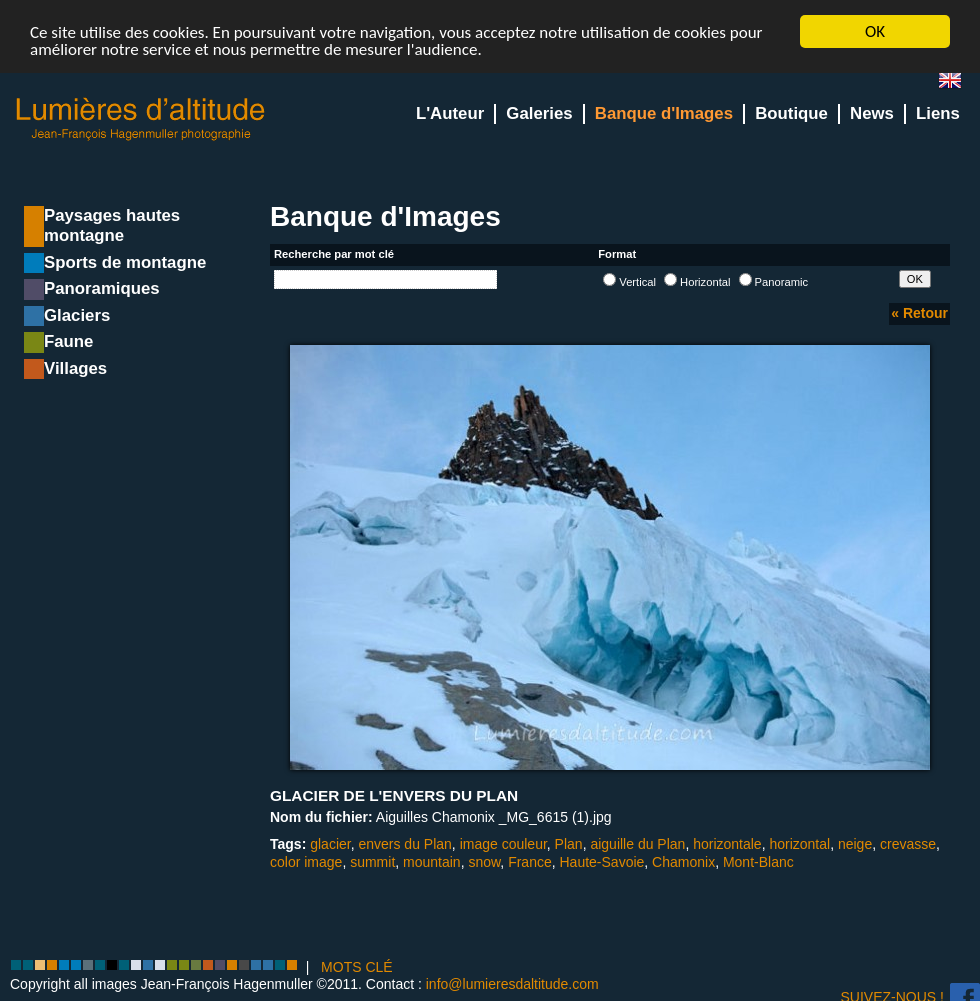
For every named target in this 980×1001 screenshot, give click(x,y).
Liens (938, 113)
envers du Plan (404, 844)
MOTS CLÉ (357, 967)
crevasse (908, 844)
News (872, 113)
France (530, 861)
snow (484, 861)
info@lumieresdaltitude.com (512, 984)
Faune (68, 341)
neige (855, 844)
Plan (569, 844)
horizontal (799, 844)
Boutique (791, 113)
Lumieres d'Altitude (141, 119)
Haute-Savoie (602, 861)
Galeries (539, 113)
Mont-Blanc (758, 861)
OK (875, 31)
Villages (75, 368)
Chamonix (683, 861)
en (958, 84)
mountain (432, 861)
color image (306, 861)
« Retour (919, 313)
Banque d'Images (664, 113)
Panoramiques (102, 288)
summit (372, 861)
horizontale (727, 844)
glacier (330, 844)
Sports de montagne (125, 262)
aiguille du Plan (637, 844)
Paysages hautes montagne (112, 225)
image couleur (503, 844)
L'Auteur (450, 113)
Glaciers (77, 315)
